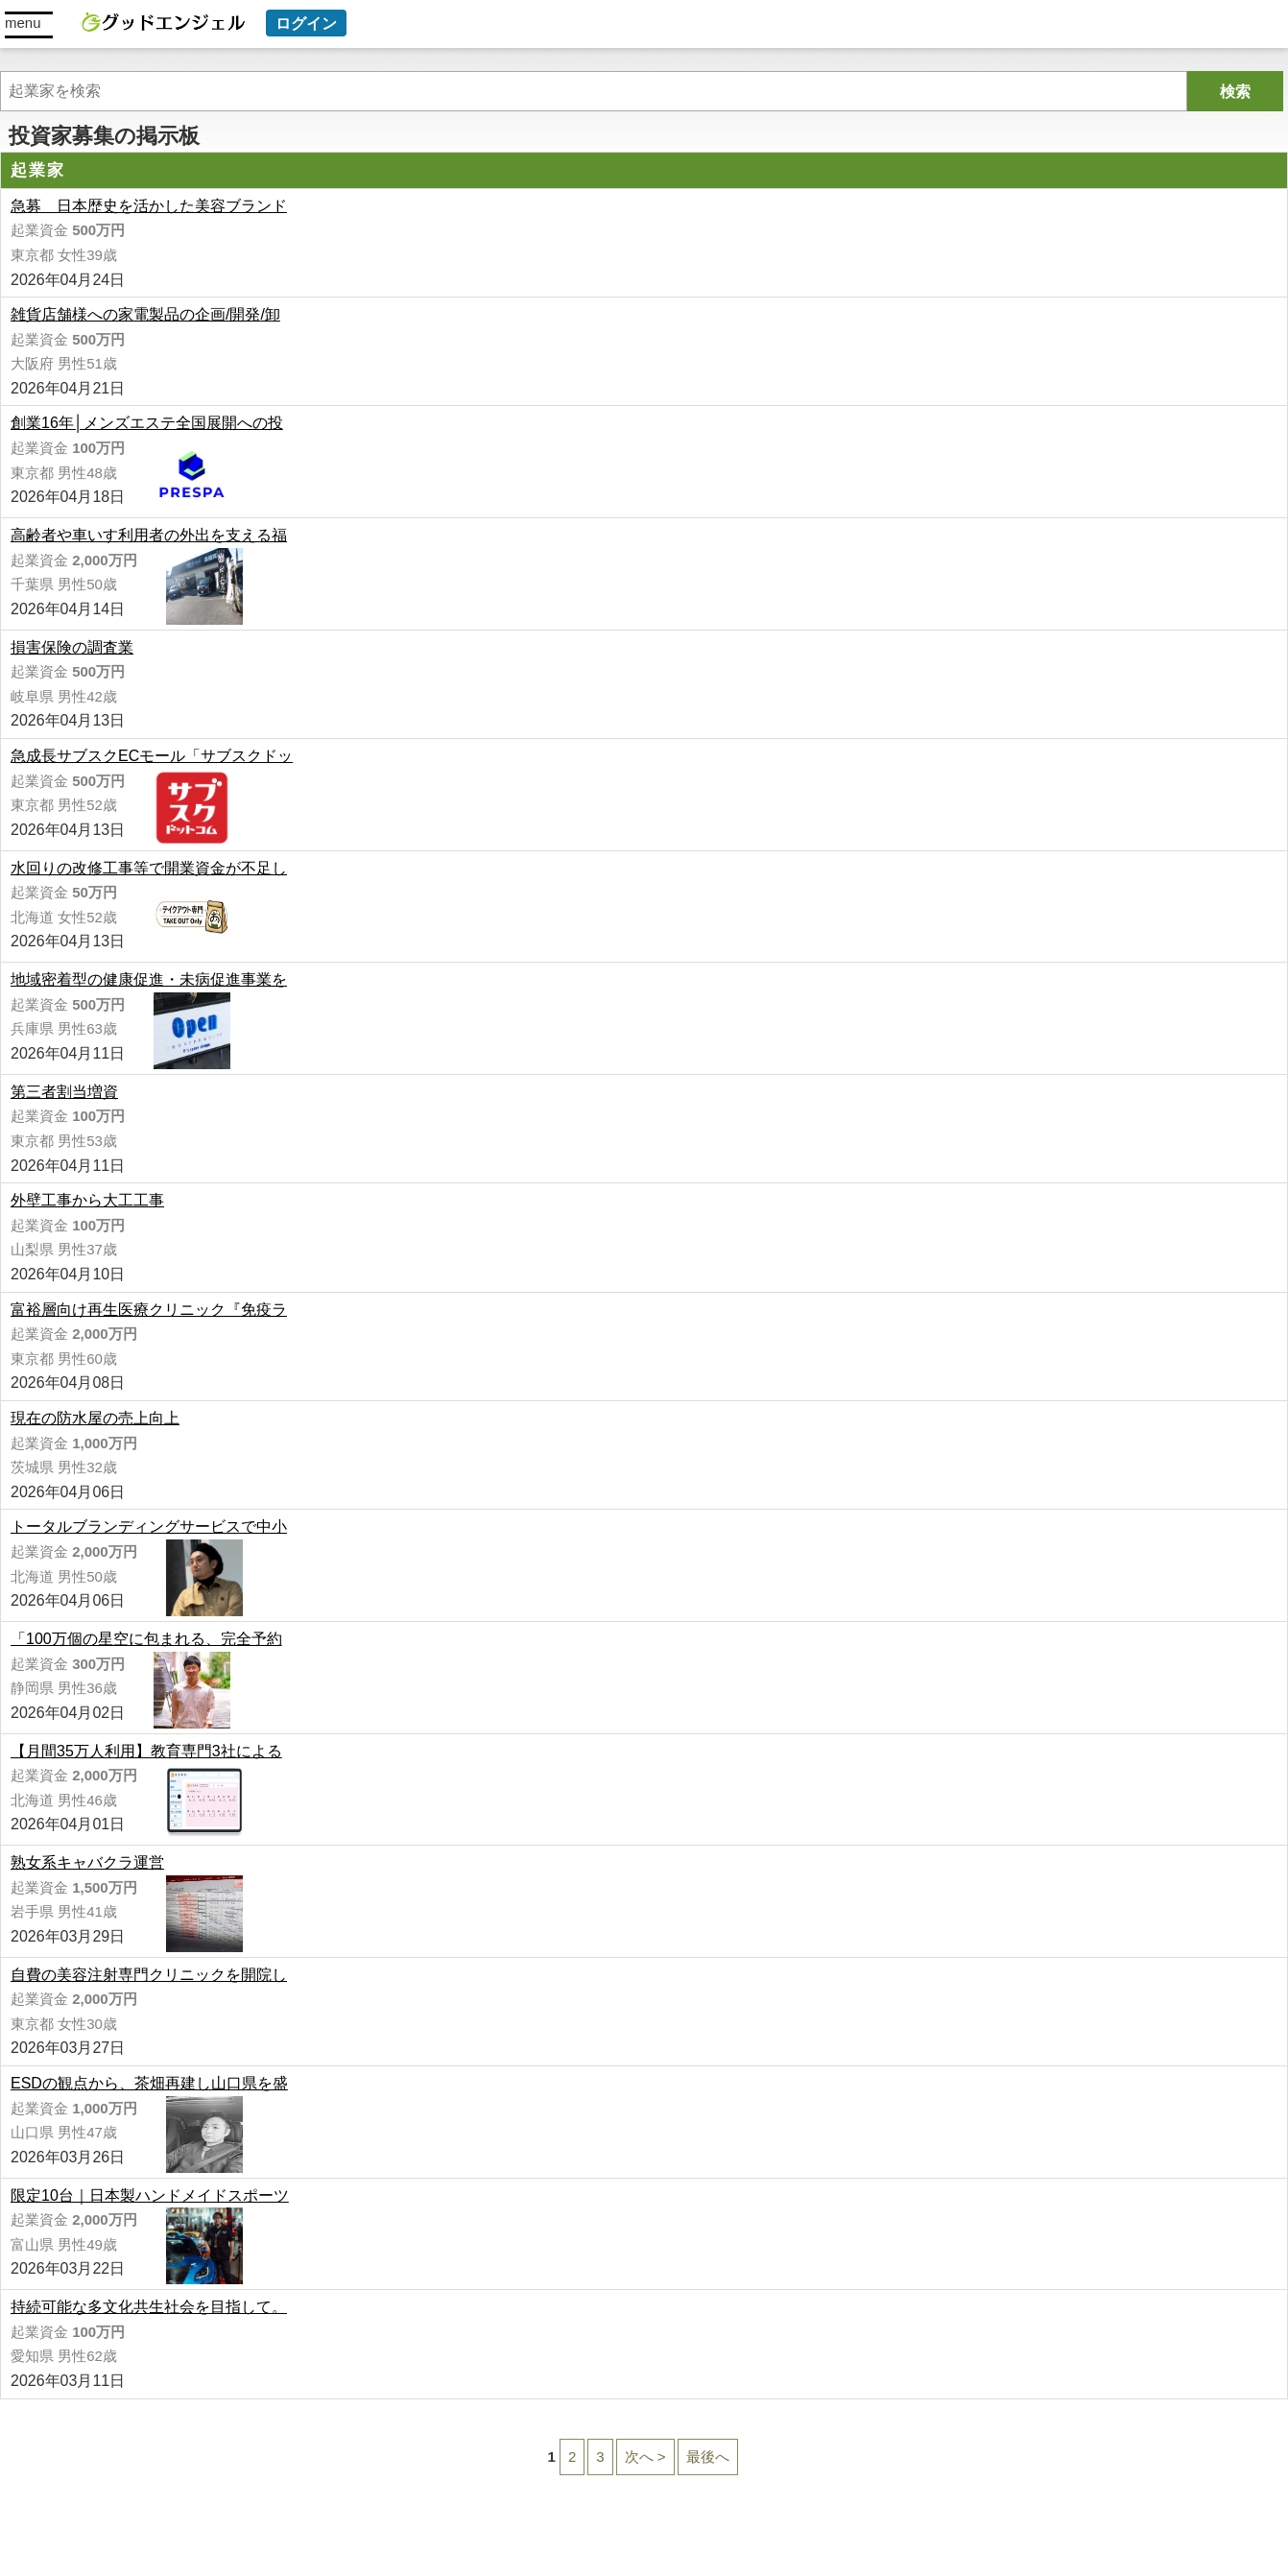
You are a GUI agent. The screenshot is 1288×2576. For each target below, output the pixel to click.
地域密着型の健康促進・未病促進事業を (149, 979)
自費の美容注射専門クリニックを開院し (149, 1975)
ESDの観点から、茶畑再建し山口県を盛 (149, 2083)
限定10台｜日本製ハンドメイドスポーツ (150, 2195)
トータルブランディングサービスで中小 (149, 1526)
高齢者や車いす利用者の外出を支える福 (149, 535)
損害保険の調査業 (72, 647)
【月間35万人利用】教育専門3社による (146, 1751)
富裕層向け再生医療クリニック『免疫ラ (149, 1309)
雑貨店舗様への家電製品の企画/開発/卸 (145, 314)
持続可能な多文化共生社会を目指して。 (149, 2307)
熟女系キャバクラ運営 (87, 1862)
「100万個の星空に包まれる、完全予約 (146, 1639)
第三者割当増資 (64, 1092)
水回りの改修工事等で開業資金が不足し (149, 868)
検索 (1235, 91)
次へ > (645, 2456)
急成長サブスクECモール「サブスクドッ (152, 756)
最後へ (707, 2456)
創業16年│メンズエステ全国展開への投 (147, 423)
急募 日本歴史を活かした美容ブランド (149, 206)
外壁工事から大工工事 (87, 1200)
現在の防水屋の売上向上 (95, 1418)
